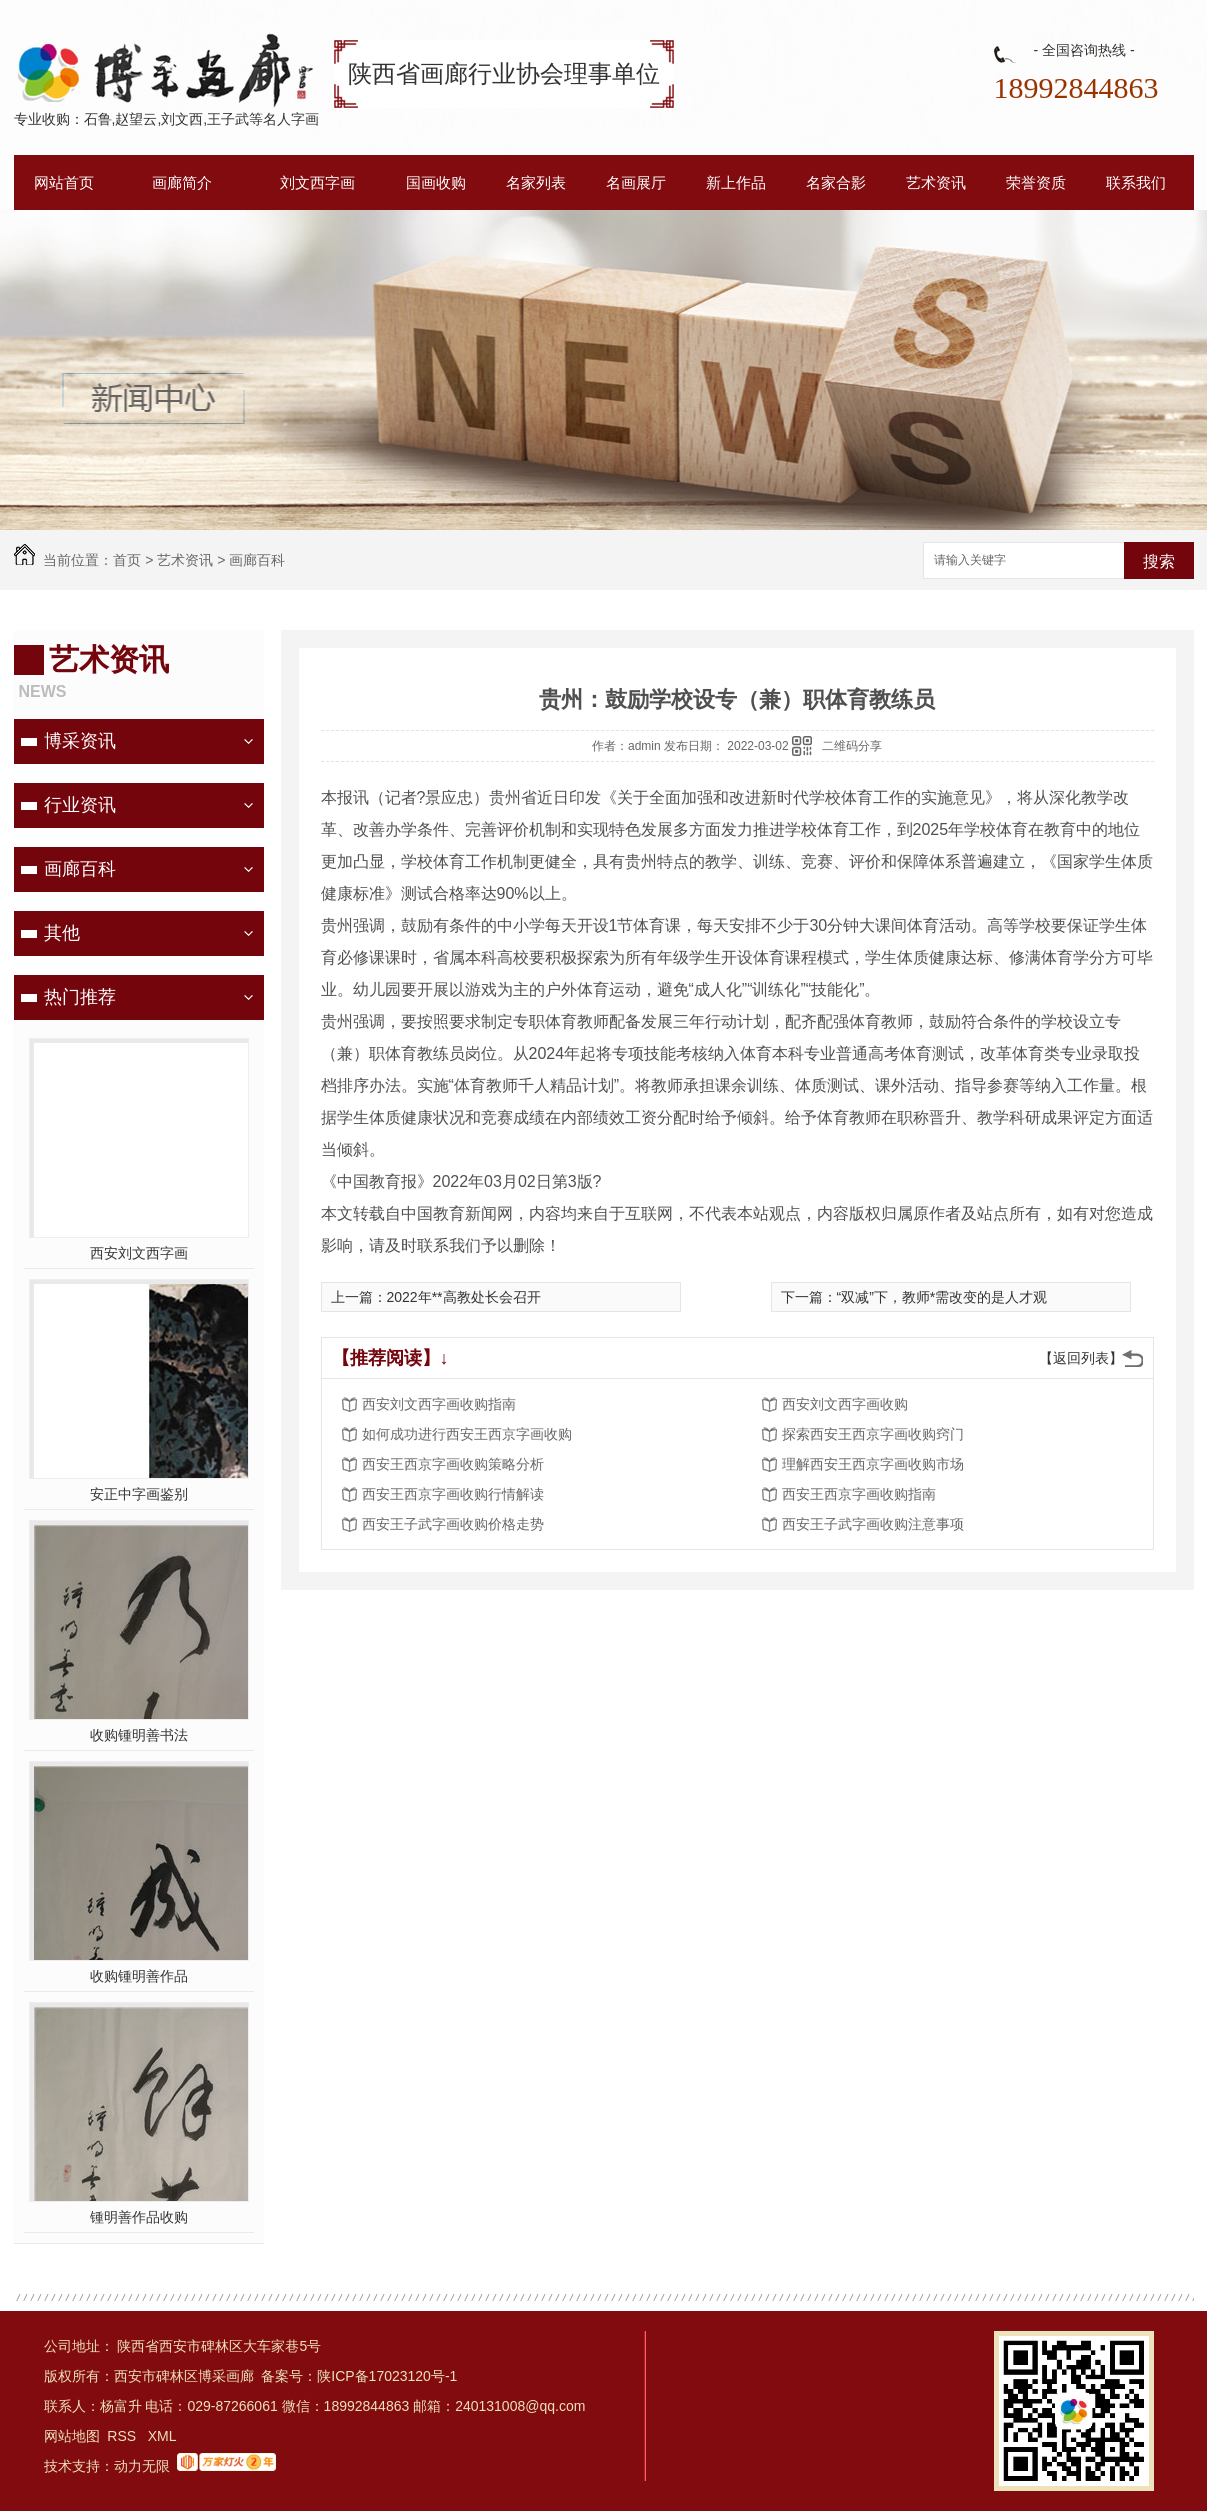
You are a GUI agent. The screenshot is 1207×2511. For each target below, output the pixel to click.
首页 (127, 560)
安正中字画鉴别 (139, 1494)
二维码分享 (852, 746)
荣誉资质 (1036, 182)
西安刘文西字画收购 (845, 1404)
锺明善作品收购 (139, 2217)
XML (162, 2436)
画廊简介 (182, 182)
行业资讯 (80, 805)
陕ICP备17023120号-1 (387, 2376)
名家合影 (836, 182)
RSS (123, 2436)
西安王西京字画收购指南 (859, 1494)
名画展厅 (636, 182)
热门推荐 (80, 997)
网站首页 (64, 182)
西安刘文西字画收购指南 (439, 1404)
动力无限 (142, 2466)
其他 (62, 933)
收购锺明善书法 (139, 1735)
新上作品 (736, 182)
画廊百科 (257, 560)
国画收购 (436, 182)
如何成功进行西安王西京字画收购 (467, 1434)
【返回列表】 (1081, 1358)
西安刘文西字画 (139, 1253)
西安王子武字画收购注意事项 (873, 1524)
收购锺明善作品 (139, 1976)
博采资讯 (80, 741)
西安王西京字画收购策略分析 (453, 1464)
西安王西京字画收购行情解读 (453, 1494)
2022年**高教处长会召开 (464, 1297)
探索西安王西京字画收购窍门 (873, 1434)
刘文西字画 (317, 182)
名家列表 (536, 182)
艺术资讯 (936, 182)
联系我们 (1136, 182)
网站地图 (72, 2436)
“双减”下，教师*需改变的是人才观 (942, 1297)
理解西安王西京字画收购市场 (873, 1464)
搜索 (1159, 561)
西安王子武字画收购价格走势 (453, 1524)
